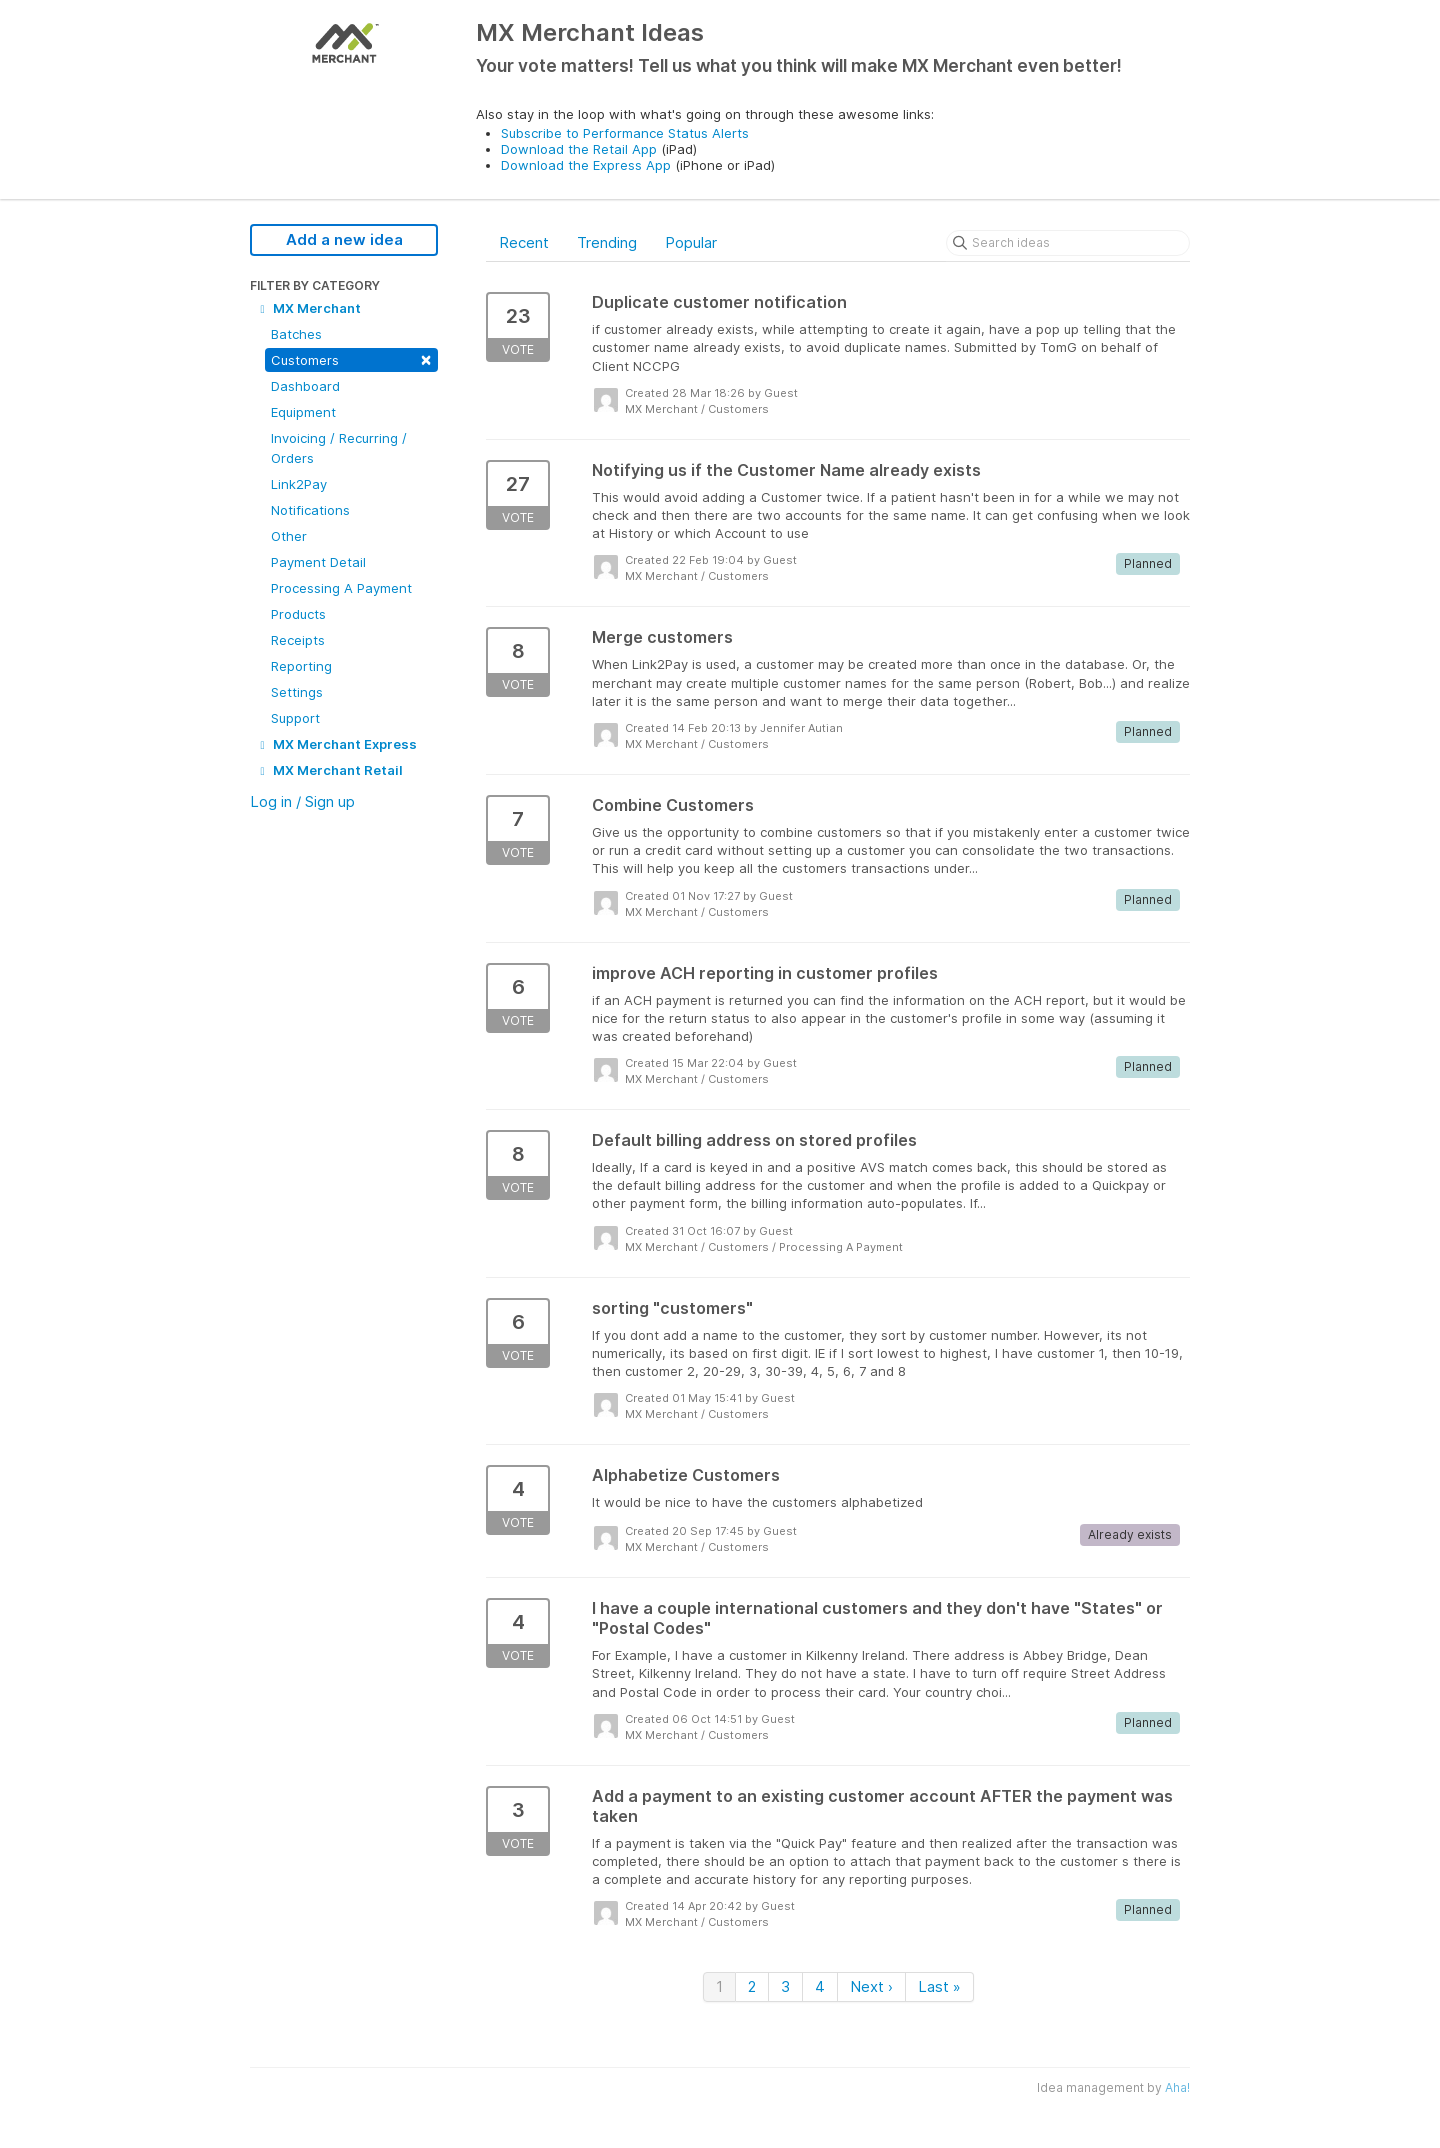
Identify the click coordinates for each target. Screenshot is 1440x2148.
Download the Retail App (579, 149)
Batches (296, 334)
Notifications (310, 510)
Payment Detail (318, 562)
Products (298, 614)
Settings (297, 692)
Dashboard (305, 386)
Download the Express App (586, 165)
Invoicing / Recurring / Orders (339, 448)
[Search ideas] (1068, 243)
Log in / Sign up (302, 801)
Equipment (303, 412)
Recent (524, 242)
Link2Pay (299, 484)
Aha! (1177, 2087)
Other (289, 536)
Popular (691, 242)
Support (295, 718)
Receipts (298, 640)
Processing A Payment (341, 588)
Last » (939, 1986)
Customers (351, 358)
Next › (871, 1986)
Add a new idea (344, 239)
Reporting (301, 666)
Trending (607, 242)
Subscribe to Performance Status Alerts (625, 133)
